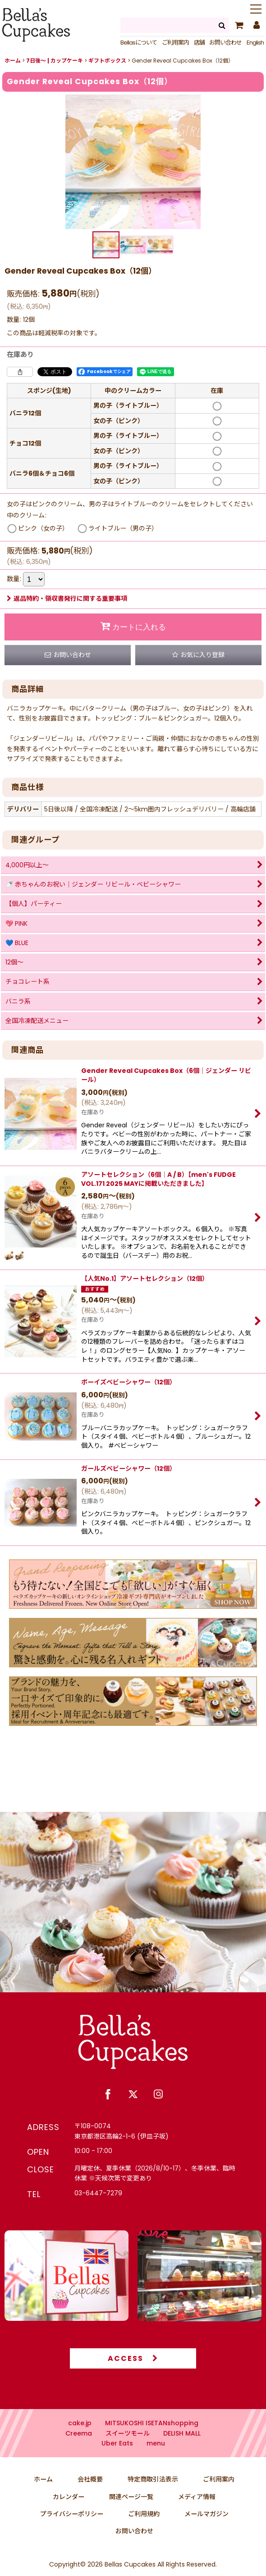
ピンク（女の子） (43, 528)
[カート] (239, 25)
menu (156, 2461)
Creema (78, 2450)
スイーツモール (127, 2450)
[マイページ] (256, 25)
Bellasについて (138, 42)
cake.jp (80, 2440)
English (255, 42)
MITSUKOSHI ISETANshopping (151, 2440)
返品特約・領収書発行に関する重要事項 (67, 598)
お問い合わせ (225, 42)
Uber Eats (117, 2461)
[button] (255, 10)
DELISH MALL (182, 2450)
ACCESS (133, 2376)
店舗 (199, 42)
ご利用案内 (175, 42)
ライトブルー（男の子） (123, 528)
